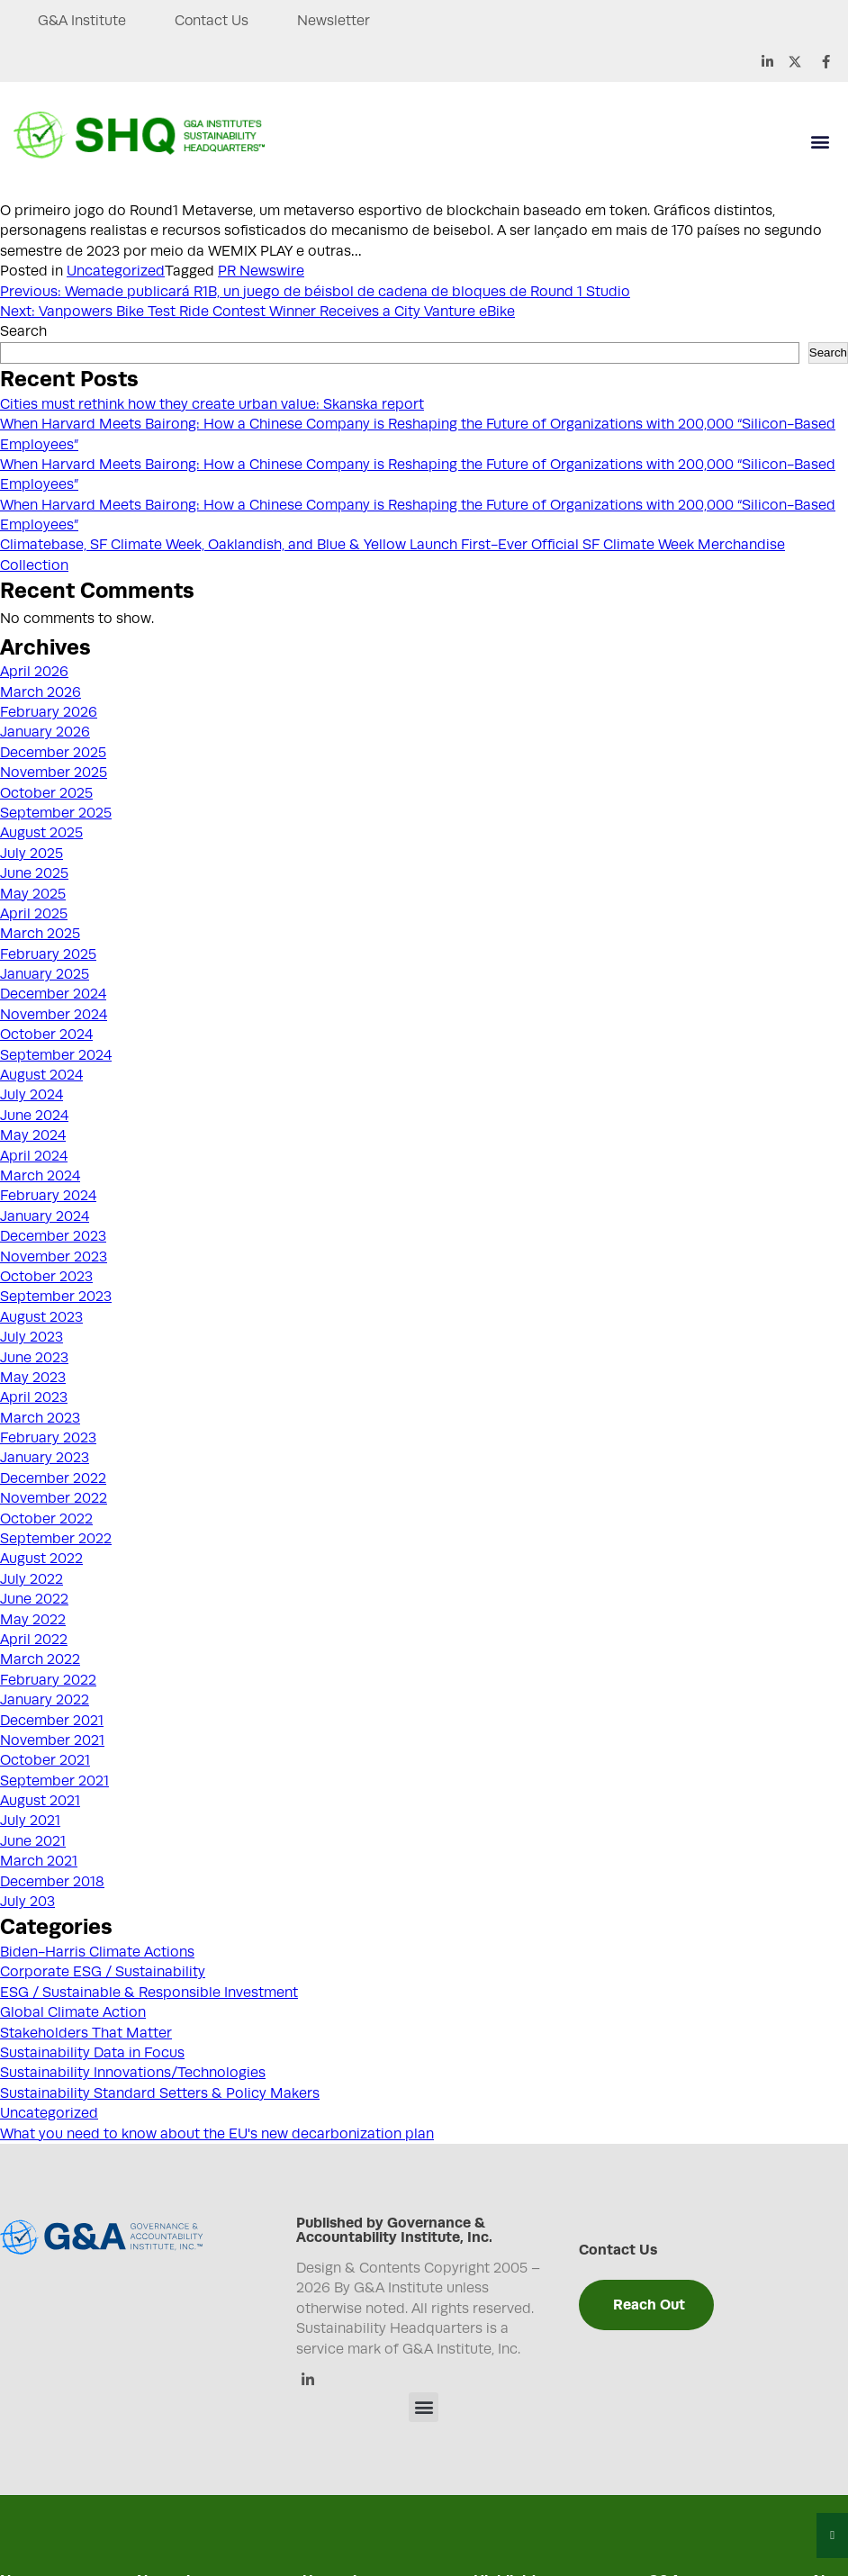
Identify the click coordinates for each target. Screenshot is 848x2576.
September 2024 (56, 1055)
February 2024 (48, 1196)
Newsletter (337, 21)
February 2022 (48, 1680)
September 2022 (56, 1539)
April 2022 (34, 1639)
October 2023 (46, 1277)
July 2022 (31, 1579)
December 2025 (53, 753)
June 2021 (33, 1841)
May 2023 (33, 1377)
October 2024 (46, 1034)
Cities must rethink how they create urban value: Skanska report (212, 404)
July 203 (27, 1902)
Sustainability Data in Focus (92, 2053)
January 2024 (44, 1216)
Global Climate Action (73, 2012)
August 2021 (40, 1801)
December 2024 (53, 994)
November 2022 (53, 1498)
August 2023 (41, 1317)
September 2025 (56, 813)
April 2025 (34, 914)
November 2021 (52, 1740)
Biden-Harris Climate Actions (97, 1952)
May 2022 (33, 1620)
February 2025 (48, 954)
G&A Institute (82, 21)
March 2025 (40, 934)
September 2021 (54, 1781)
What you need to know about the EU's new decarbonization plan (217, 2134)
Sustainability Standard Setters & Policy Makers (160, 2093)
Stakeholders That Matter (86, 2033)
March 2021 (38, 1861)
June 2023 (34, 1358)
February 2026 (48, 712)
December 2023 (53, 1236)
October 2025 (46, 793)
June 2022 (34, 1599)
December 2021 (52, 1721)
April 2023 (34, 1397)
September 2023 (56, 1296)
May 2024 (33, 1135)
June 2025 (34, 873)
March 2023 (40, 1418)
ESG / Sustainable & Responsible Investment (149, 1992)
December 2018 (52, 1882)
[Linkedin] (307, 2381)
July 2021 (30, 1820)
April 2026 (34, 672)
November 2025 (53, 772)
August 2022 (41, 1558)
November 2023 (53, 1257)
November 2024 (53, 1015)
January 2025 (44, 974)
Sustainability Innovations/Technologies (133, 2073)
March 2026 (40, 692)
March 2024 (40, 1176)
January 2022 (44, 1700)
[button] (819, 142)
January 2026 (45, 732)
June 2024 (34, 1115)
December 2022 (53, 1478)
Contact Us (213, 21)
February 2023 (48, 1438)
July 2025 (31, 853)
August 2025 (41, 833)
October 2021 (45, 1760)
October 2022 (46, 1519)
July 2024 (31, 1095)
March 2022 (40, 1659)
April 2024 (34, 1156)
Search (23, 331)
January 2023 (44, 1458)
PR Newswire (261, 271)
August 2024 (41, 1075)
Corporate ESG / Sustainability (102, 1972)
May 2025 (33, 894)
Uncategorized (116, 271)
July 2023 (31, 1337)
